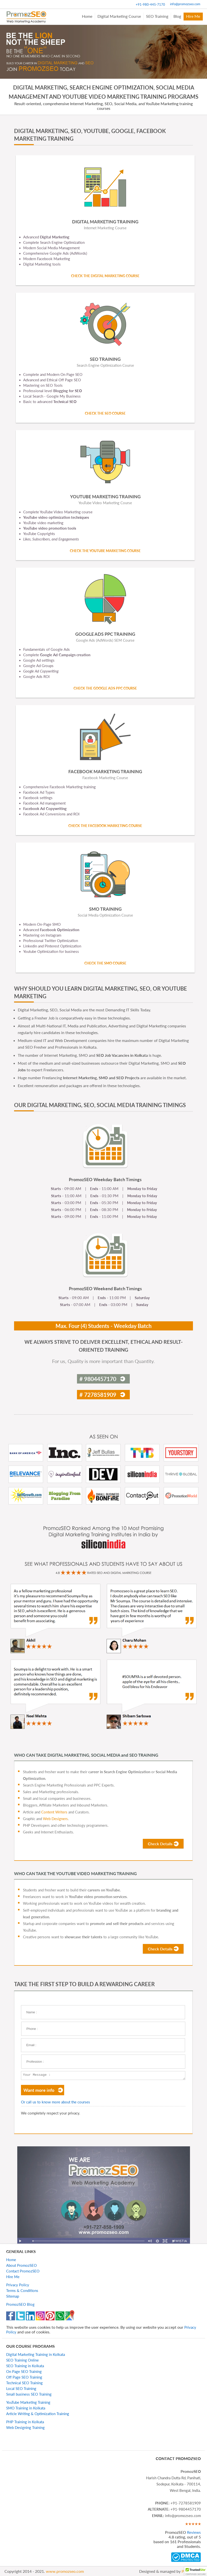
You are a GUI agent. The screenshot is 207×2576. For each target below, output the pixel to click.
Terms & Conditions (22, 2290)
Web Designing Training (25, 2427)
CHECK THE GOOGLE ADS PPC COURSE (105, 688)
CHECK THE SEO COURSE (105, 413)
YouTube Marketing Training (28, 2402)
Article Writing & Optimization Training (37, 2413)
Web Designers (55, 1818)
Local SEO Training (21, 2388)
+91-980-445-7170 (150, 4)
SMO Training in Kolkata (25, 2408)
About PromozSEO (21, 2265)
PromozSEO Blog (20, 2304)
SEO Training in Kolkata (25, 2366)
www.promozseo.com (65, 2571)
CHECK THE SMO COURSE (105, 963)
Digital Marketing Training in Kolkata (35, 2354)
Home (87, 16)
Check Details (160, 1843)
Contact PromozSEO (22, 2271)
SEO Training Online (22, 2360)
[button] (195, 2571)
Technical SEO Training (24, 2383)
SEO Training (157, 16)
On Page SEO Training (24, 2371)
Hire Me (193, 16)
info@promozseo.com (185, 4)
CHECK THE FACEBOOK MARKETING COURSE (105, 826)
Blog (177, 16)
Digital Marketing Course (119, 16)
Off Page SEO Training (24, 2377)
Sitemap (12, 2296)
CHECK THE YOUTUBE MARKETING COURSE (105, 551)
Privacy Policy (17, 2285)
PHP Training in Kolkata (25, 2422)
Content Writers (54, 1812)
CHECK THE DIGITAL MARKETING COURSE (105, 276)
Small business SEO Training (29, 2394)
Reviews (194, 2532)
